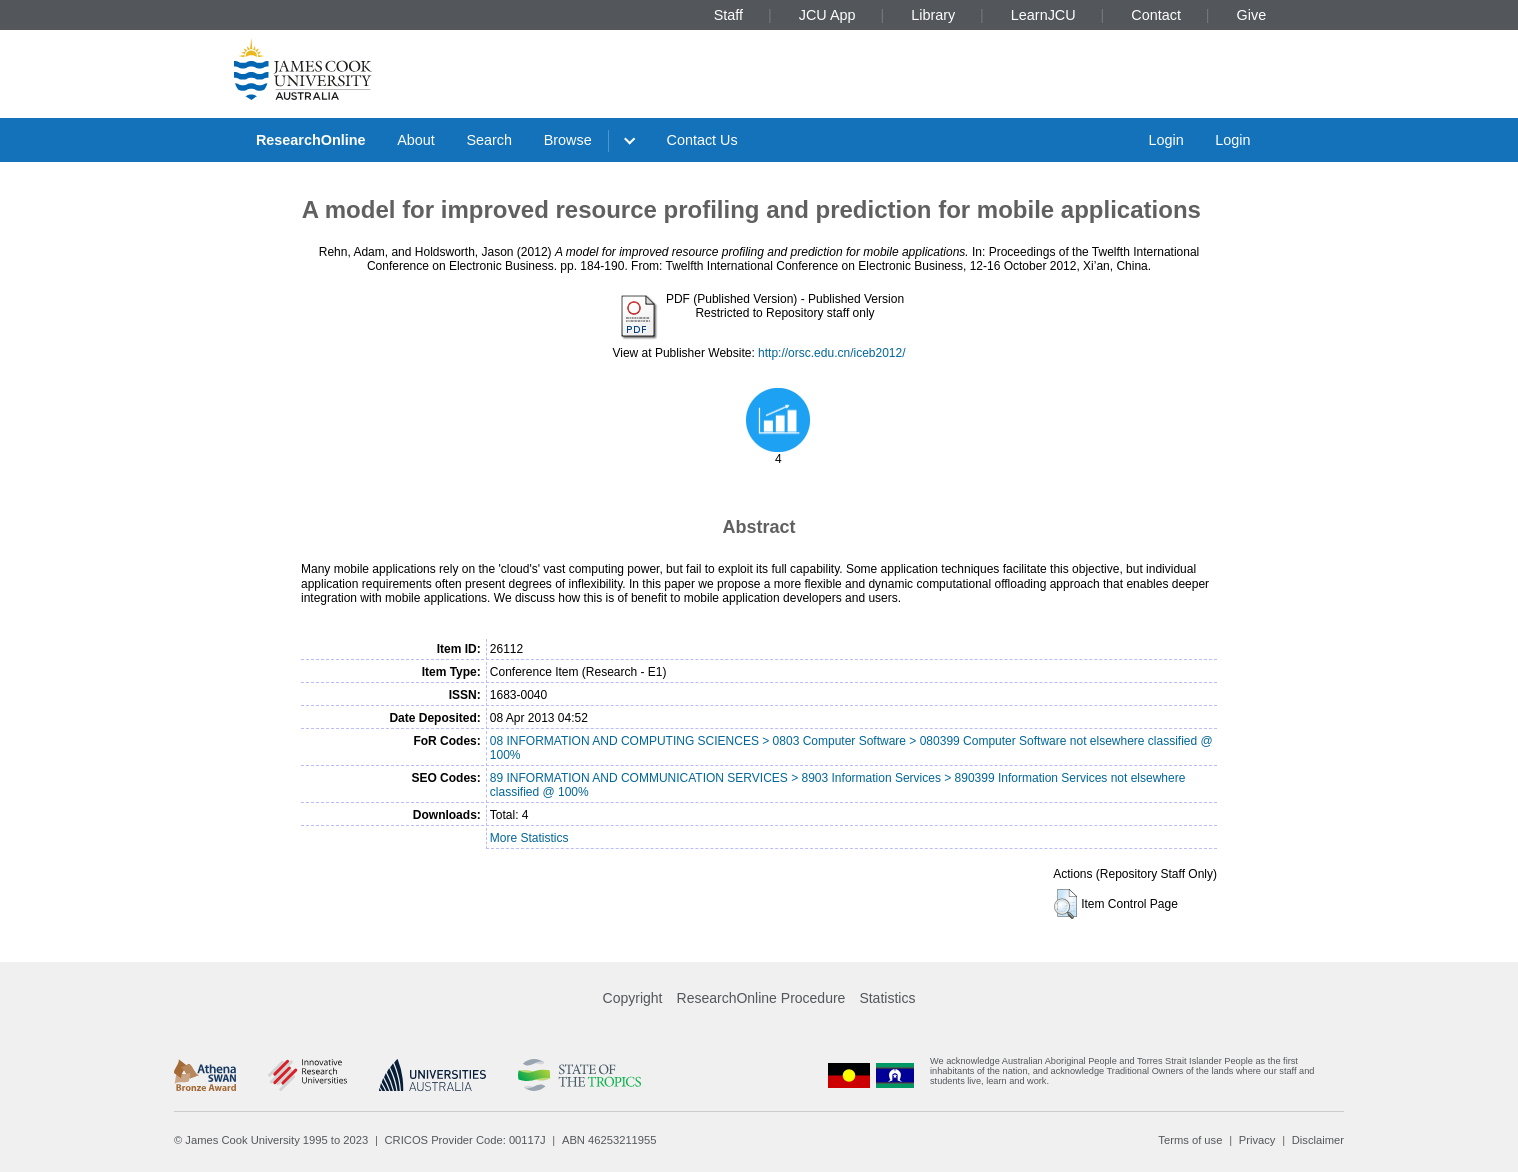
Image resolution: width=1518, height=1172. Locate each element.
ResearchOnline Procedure (761, 998)
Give (1252, 15)
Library (933, 15)
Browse (568, 140)
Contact (1156, 15)
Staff (728, 15)
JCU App (827, 15)
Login (1165, 140)
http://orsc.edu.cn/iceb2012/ (831, 353)
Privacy (1257, 1140)
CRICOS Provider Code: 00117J (465, 1140)
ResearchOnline (311, 140)
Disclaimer (1318, 1140)
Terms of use (1190, 1140)
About (416, 140)
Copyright (633, 998)
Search (489, 140)
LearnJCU (1043, 15)
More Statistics (529, 838)
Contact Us (702, 140)
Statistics (887, 998)
